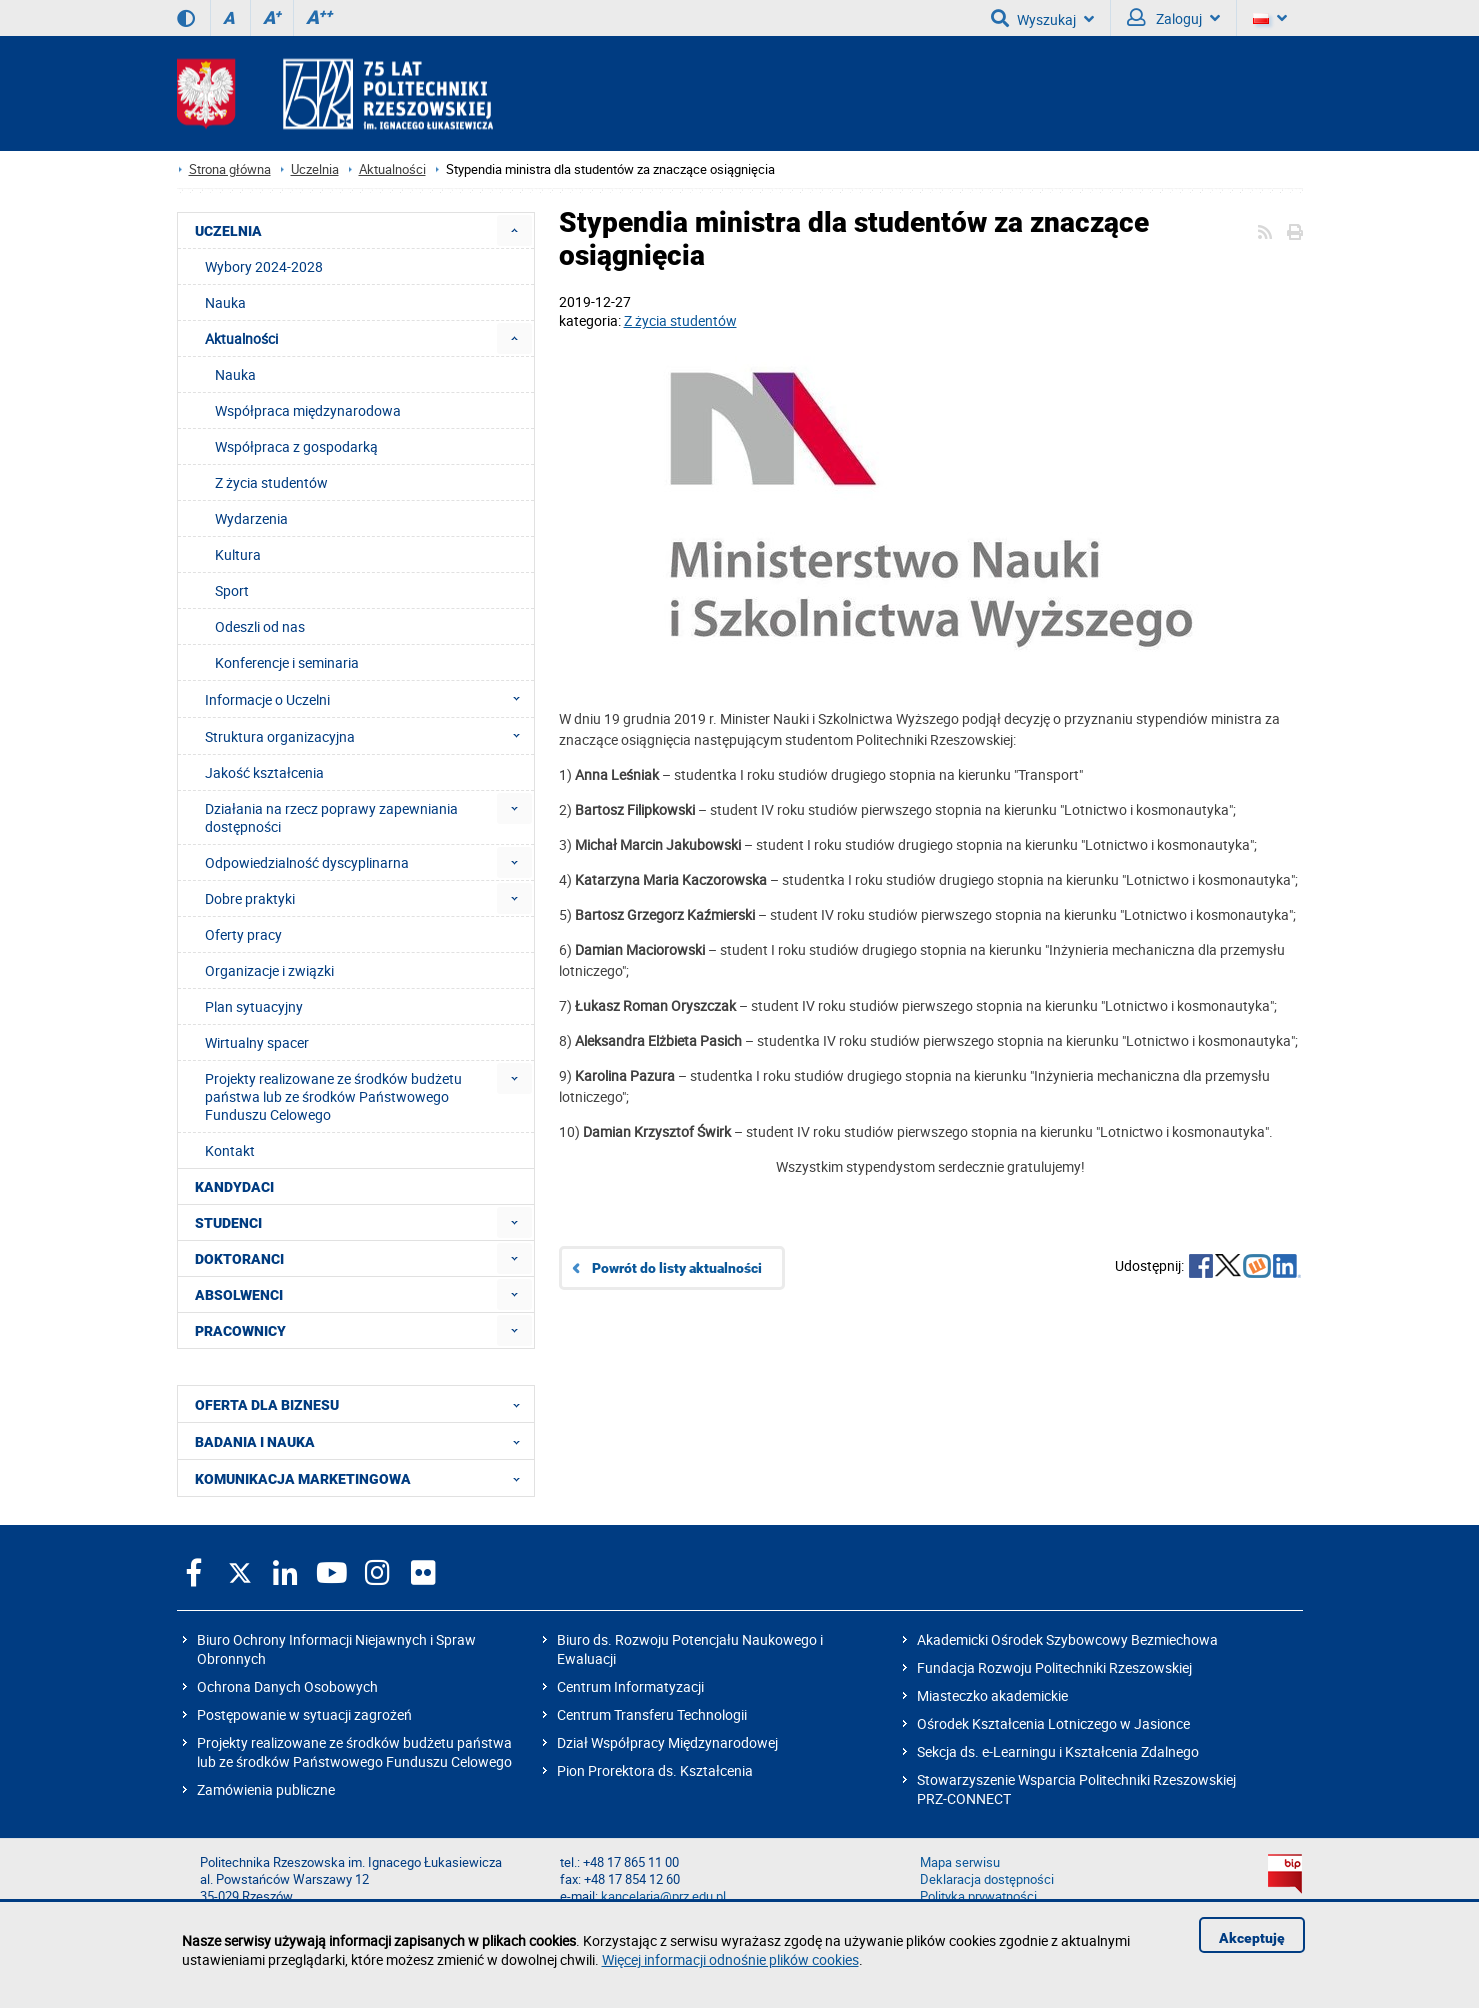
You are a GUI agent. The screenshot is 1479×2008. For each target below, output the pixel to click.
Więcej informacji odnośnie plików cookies (730, 1959)
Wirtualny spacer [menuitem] (257, 1042)
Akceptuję (1252, 1938)
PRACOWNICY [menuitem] (240, 1331)
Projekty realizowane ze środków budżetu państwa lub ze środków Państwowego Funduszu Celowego (354, 1752)
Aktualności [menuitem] (241, 338)
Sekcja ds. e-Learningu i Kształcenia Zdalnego (1058, 1751)
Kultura (238, 554)
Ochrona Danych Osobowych (287, 1686)
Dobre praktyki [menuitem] (250, 898)
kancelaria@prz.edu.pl (663, 1896)
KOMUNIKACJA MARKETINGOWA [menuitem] (363, 1478)
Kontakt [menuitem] (230, 1150)
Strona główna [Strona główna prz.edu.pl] (230, 169)
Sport (232, 590)
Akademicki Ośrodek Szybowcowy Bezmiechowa (1067, 1639)
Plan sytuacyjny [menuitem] (254, 1006)
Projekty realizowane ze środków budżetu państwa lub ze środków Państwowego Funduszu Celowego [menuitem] (333, 1096)
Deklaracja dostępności (987, 1879)
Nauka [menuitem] (225, 302)
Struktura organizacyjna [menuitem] (368, 736)
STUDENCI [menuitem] (228, 1223)
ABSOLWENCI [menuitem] (239, 1295)
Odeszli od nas (260, 626)
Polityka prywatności (978, 1896)
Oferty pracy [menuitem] (243, 934)
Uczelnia (315, 169)
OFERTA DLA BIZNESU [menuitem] (363, 1404)
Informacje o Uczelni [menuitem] (368, 699)
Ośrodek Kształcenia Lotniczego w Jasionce (1053, 1723)
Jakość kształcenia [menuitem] (264, 772)
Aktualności (392, 169)
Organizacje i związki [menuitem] (269, 970)
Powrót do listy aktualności (677, 1268)
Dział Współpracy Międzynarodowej (667, 1742)
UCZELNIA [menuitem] (228, 231)
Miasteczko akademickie (992, 1695)
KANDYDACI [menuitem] (234, 1187)
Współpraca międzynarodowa (308, 410)
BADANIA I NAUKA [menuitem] (363, 1441)
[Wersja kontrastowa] (186, 18)
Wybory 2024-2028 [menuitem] (264, 266)
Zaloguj (1173, 18)
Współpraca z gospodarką (296, 446)
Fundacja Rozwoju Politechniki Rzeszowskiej (1054, 1667)
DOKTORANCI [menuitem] (239, 1259)
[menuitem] (514, 230)
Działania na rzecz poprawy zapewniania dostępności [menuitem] (331, 817)
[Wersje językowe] (1270, 18)
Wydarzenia (251, 518)
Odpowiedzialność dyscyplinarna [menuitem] (307, 862)
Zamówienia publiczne (266, 1789)
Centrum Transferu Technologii (652, 1714)
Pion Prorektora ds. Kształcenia (655, 1770)
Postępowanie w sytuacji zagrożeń (304, 1714)
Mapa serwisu (960, 1862)
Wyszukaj (1042, 18)
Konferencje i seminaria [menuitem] (287, 662)
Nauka (235, 374)
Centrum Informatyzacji (630, 1686)
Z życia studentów (680, 320)
